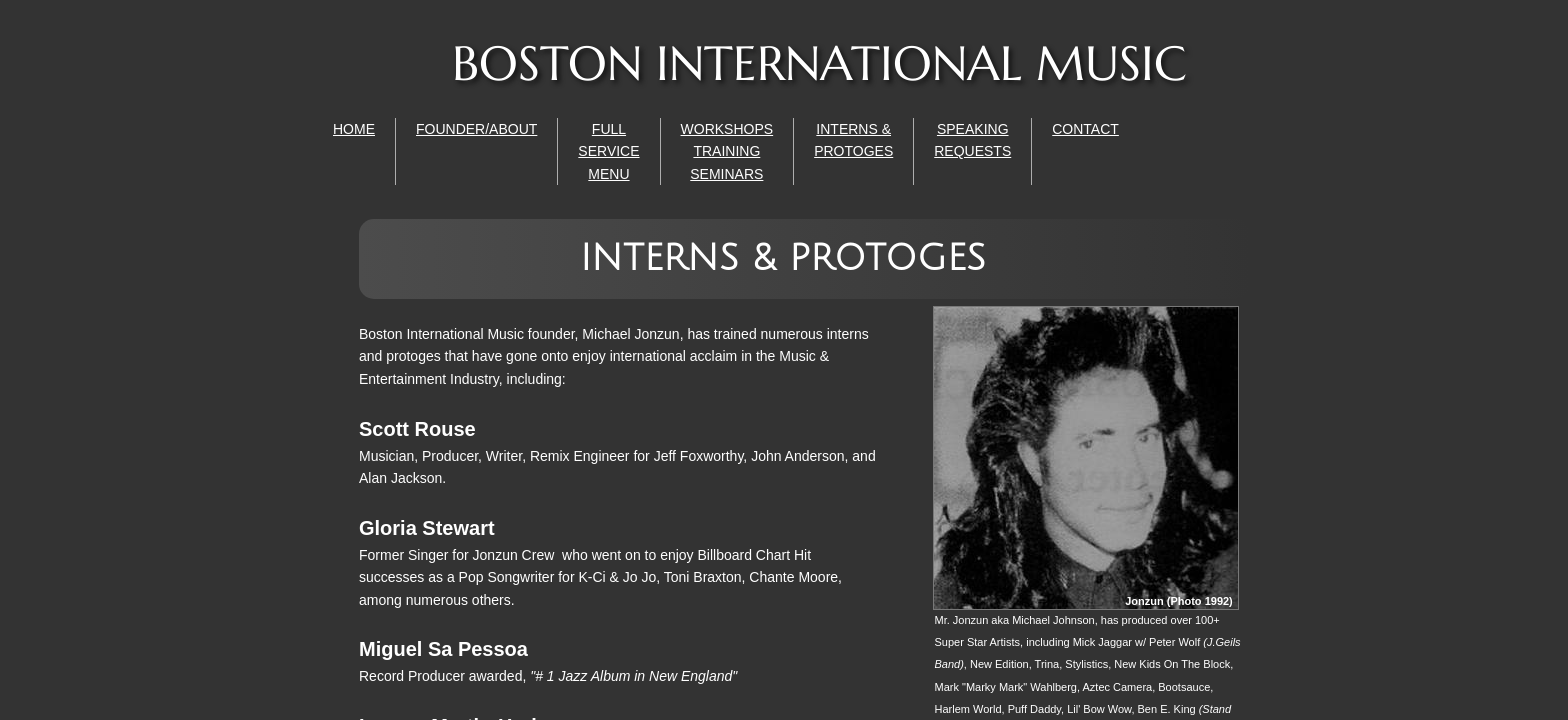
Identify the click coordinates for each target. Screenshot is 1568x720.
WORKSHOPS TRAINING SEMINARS (727, 151)
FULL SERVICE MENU (608, 151)
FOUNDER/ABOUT (476, 129)
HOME (354, 129)
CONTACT (1085, 129)
